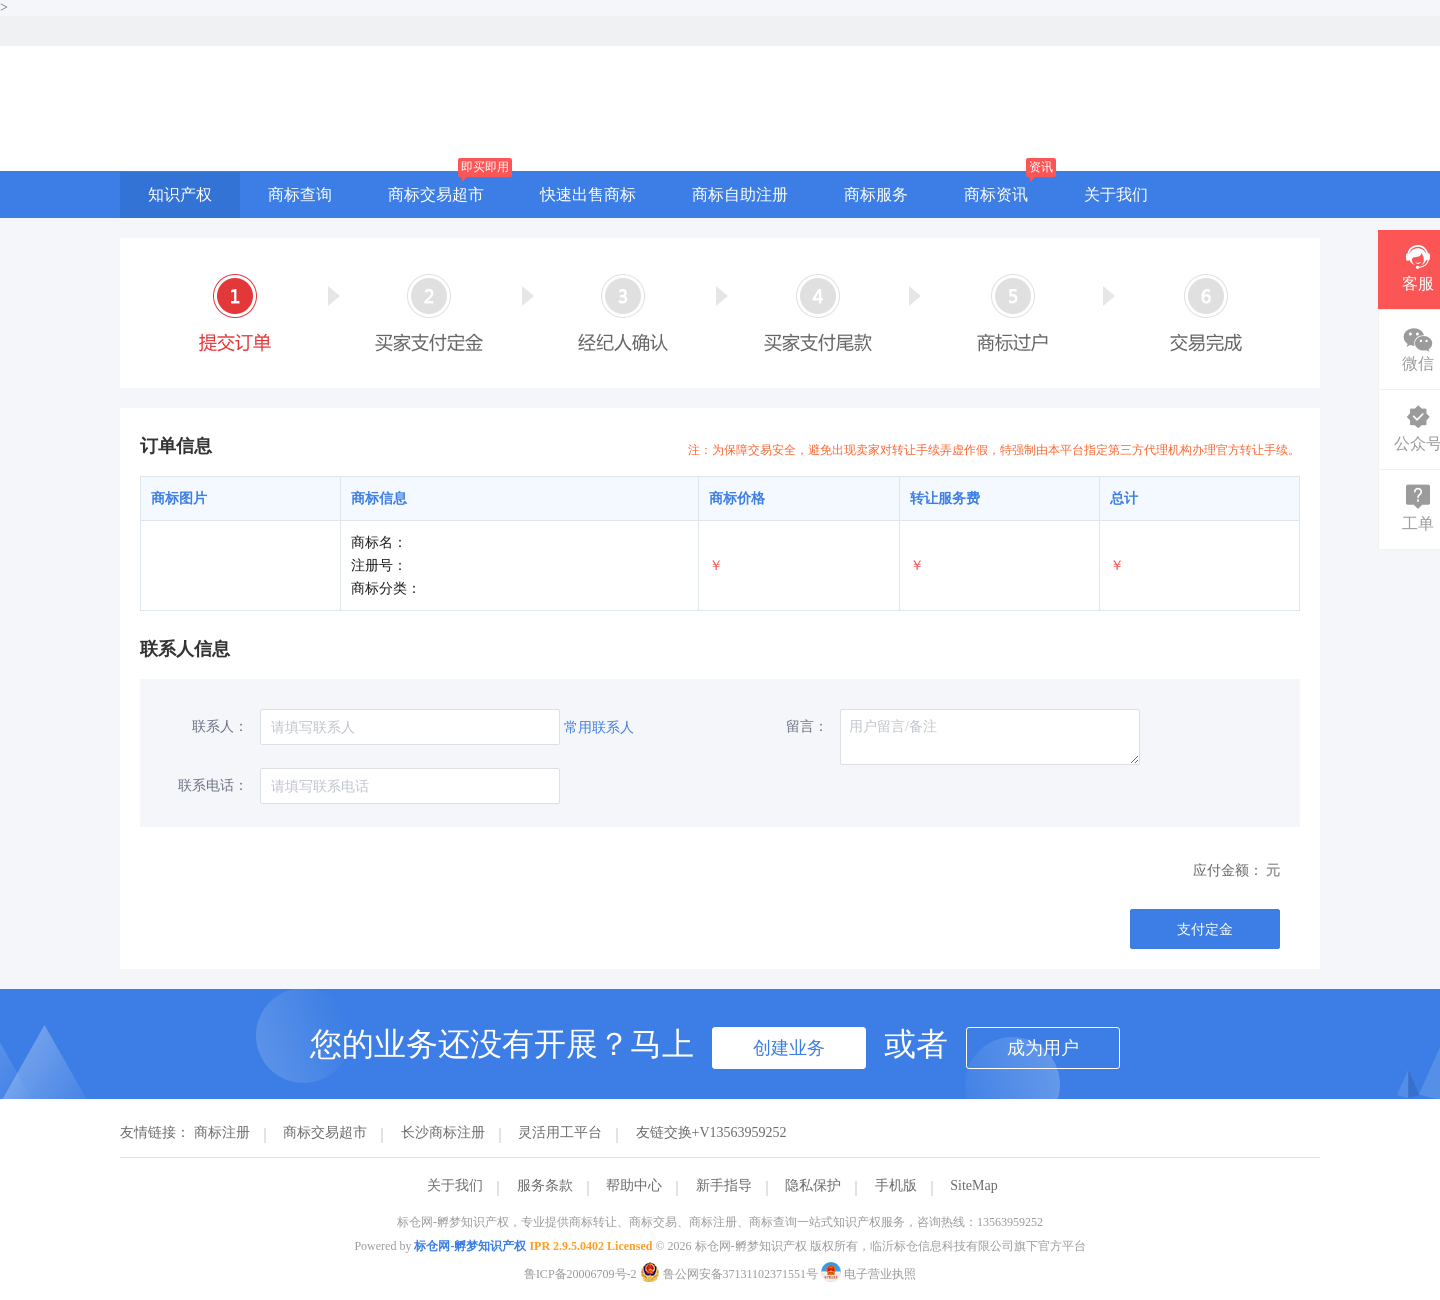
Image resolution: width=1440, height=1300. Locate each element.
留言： (807, 726)
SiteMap (973, 1185)
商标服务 (876, 194)
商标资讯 (996, 194)
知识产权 (180, 194)
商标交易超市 (436, 194)
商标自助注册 (740, 194)
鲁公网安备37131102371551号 (731, 1274)
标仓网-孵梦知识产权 (470, 1246)
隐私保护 (813, 1185)
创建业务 (789, 1048)
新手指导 (724, 1185)
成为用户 (1043, 1048)
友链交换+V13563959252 (711, 1132)
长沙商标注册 (443, 1132)
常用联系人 (599, 727)
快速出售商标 (588, 194)
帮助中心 (634, 1185)
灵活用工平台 (560, 1132)
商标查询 (300, 194)
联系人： (220, 726)
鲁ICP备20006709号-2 (580, 1274)
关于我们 (1116, 194)
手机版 (896, 1185)
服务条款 (545, 1185)
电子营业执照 (868, 1274)
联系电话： (213, 785)
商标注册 (222, 1132)
